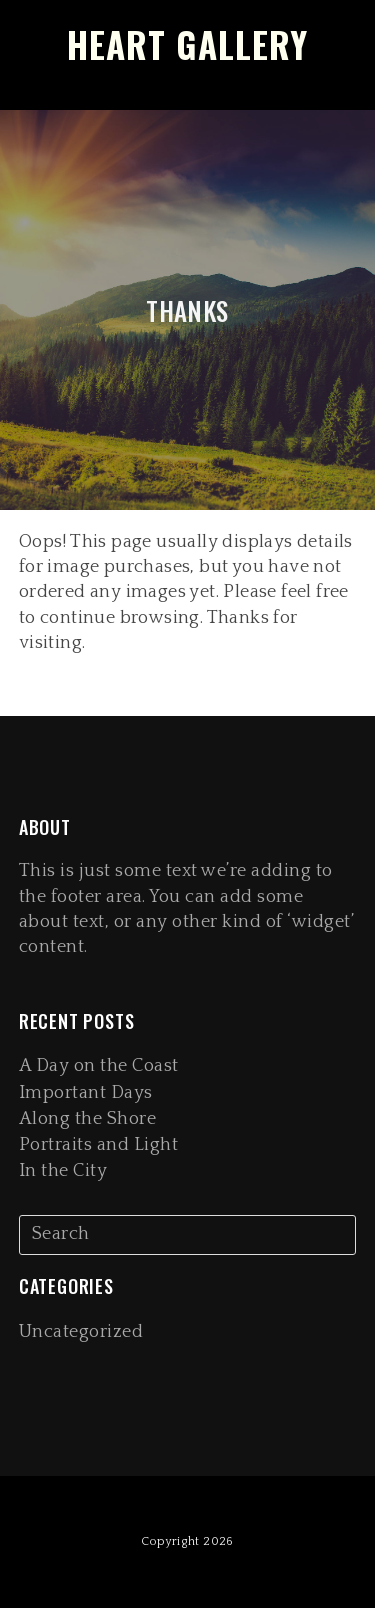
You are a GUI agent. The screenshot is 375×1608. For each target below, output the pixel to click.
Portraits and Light (99, 1145)
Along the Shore (88, 1119)
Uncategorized (81, 1332)
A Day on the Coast (99, 1066)
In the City (63, 1171)
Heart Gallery (187, 44)
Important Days (86, 1093)
